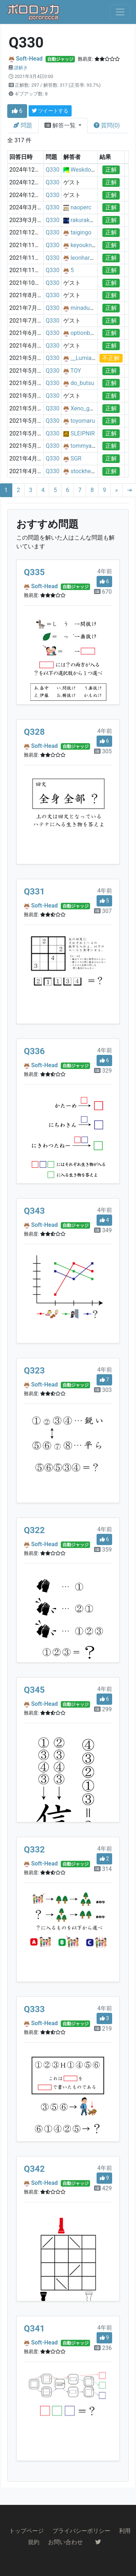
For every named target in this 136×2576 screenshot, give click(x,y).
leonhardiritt (86, 257)
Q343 (34, 1211)
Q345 (34, 1690)
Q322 (34, 1530)
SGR (76, 458)
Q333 (34, 2009)
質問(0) (107, 125)
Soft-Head (29, 58)
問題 (22, 125)
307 (103, 911)
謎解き (21, 67)
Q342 (34, 2169)
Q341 (34, 2328)
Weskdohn (84, 169)
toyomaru (83, 420)
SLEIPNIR (83, 433)
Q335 (34, 572)
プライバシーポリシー (81, 2530)
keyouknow (85, 245)
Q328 (34, 732)
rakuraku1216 (88, 220)
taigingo (81, 232)
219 (103, 2028)
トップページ (26, 2530)
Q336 (34, 1051)
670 (103, 591)
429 (103, 2188)
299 (103, 1709)
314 (103, 1869)
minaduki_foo (88, 307)
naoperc (81, 207)
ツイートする (50, 111)
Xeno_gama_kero (93, 408)
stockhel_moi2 (89, 471)
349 (103, 1230)
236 (103, 2347)
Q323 (34, 1370)
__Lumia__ (84, 358)
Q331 (34, 891)
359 (103, 1549)
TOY (76, 370)
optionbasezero (90, 332)
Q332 (34, 1849)
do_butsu (82, 383)
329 (103, 1070)
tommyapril (85, 445)
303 (103, 1390)
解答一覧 (60, 125)
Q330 (52, 169)
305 (103, 751)
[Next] (116, 490)
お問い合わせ (65, 2542)
